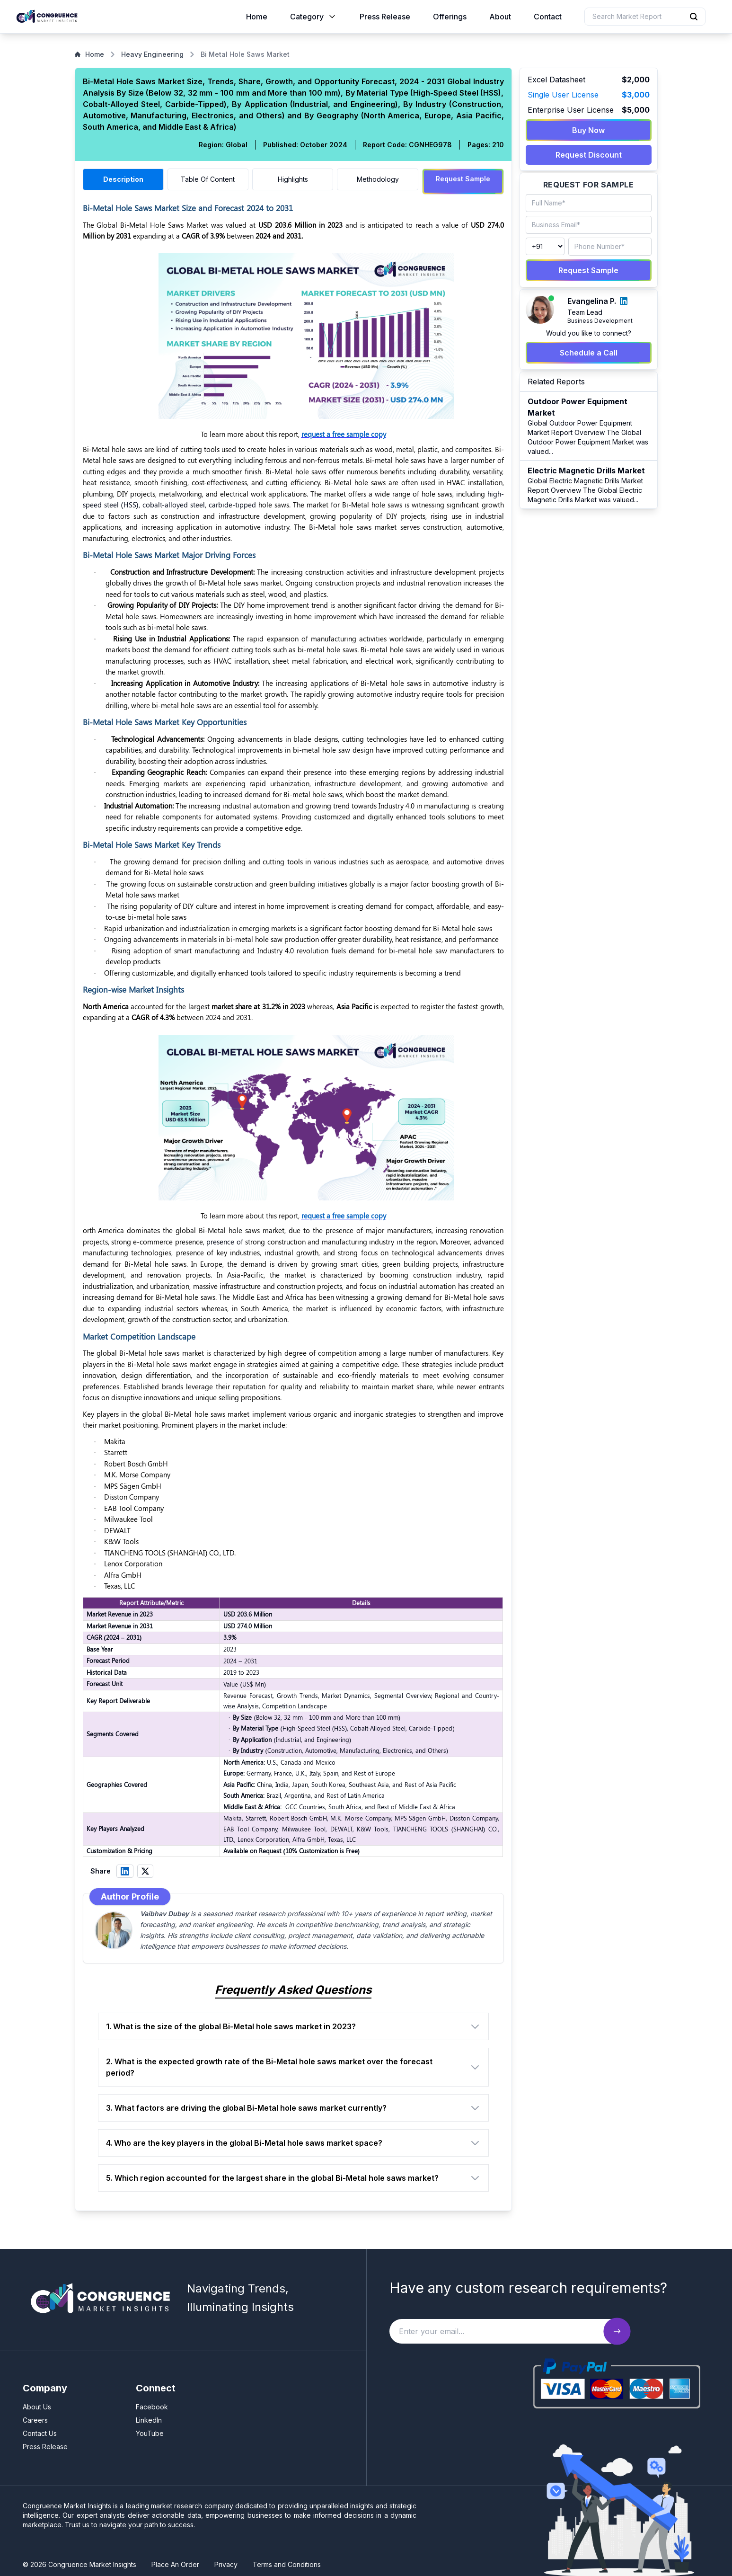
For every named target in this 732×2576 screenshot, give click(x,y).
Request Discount (589, 155)
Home (256, 16)
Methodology (378, 179)
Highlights (293, 179)
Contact (548, 16)
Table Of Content (208, 179)
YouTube (150, 2429)
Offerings (450, 16)
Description (123, 179)
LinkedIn (149, 2416)
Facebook (152, 2402)
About (500, 16)
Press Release (385, 16)
